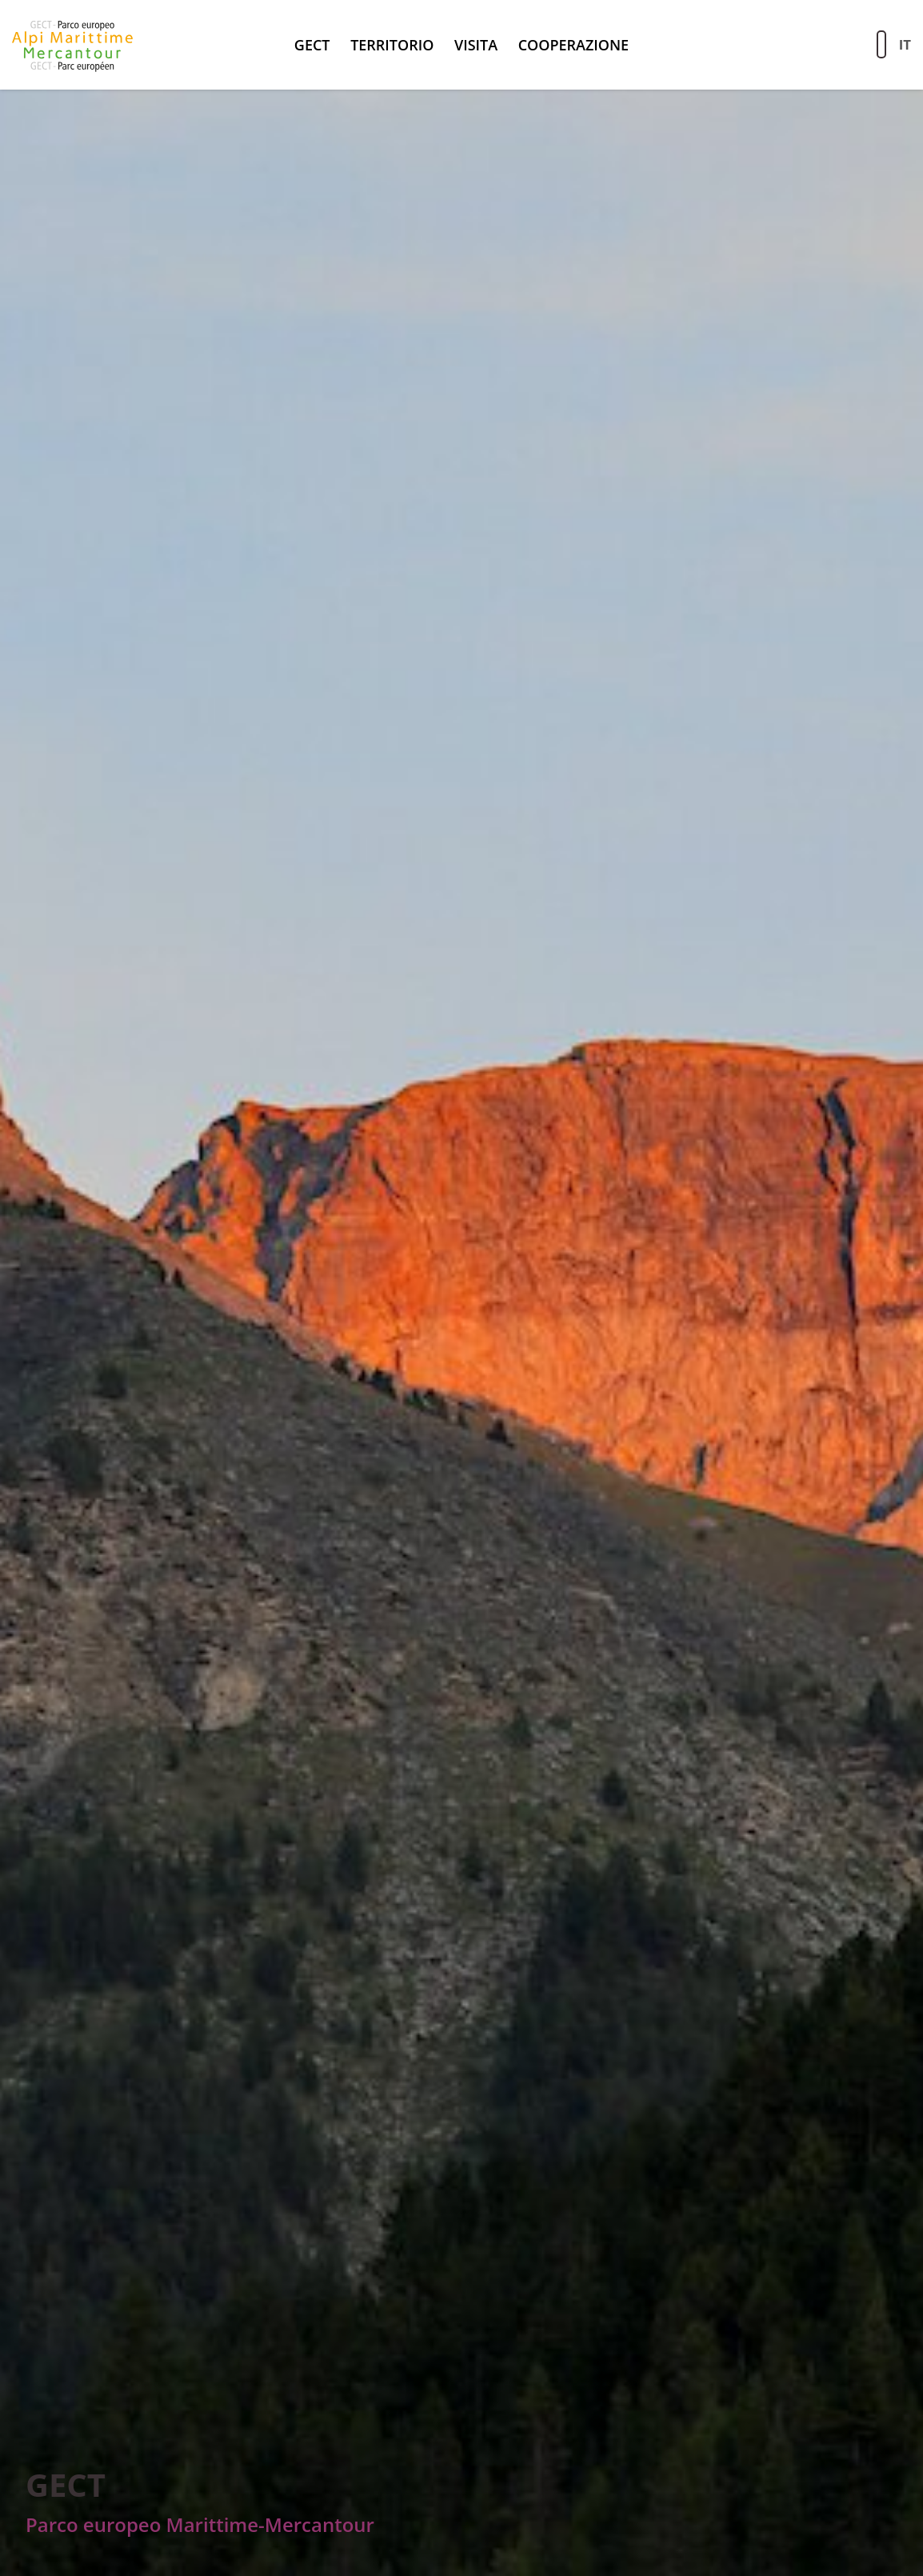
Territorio (392, 44)
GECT (312, 44)
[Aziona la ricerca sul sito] (881, 44)
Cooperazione (573, 44)
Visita (475, 44)
